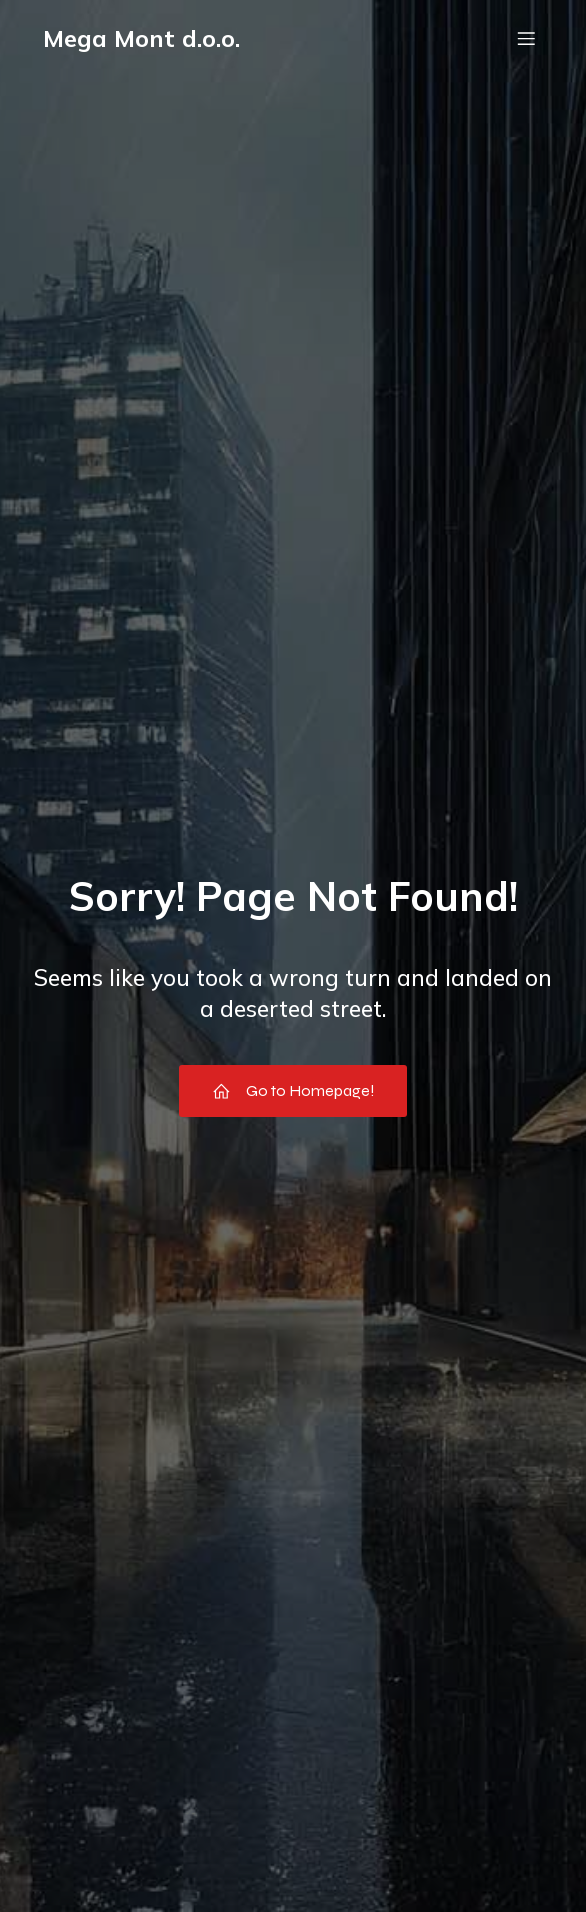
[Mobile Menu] (526, 38)
